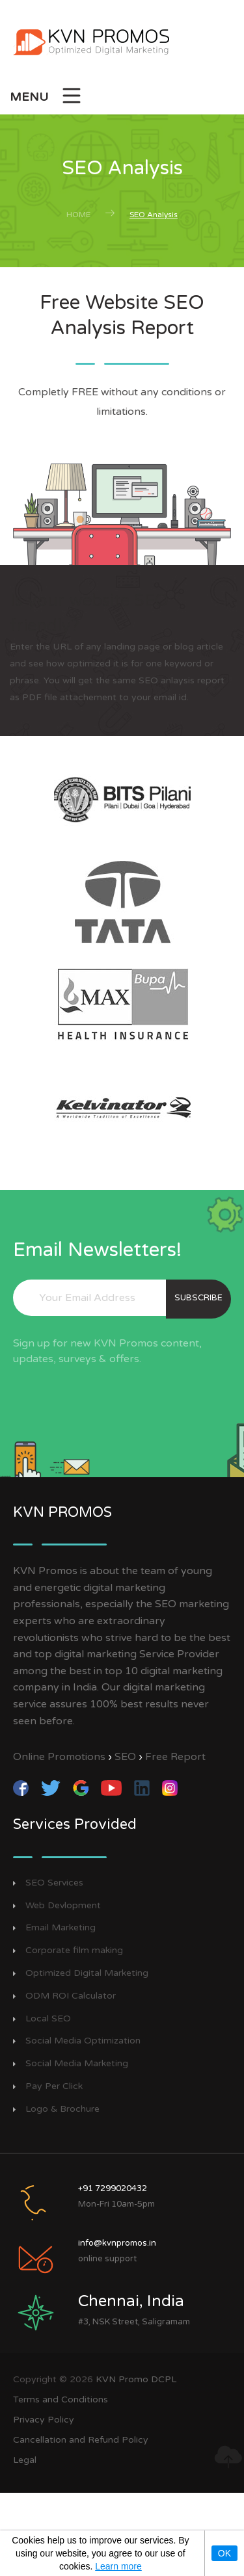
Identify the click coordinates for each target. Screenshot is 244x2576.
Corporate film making (74, 1950)
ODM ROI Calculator (70, 1996)
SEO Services (54, 1883)
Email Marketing (60, 1928)
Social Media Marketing (76, 2063)
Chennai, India (131, 2301)
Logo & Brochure (62, 2109)
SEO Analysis (153, 214)
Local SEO (48, 2019)
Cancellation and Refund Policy (80, 2439)
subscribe (198, 1298)
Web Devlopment (63, 1905)
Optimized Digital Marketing (86, 1973)
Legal (24, 2459)
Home (78, 214)
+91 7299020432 (112, 2188)
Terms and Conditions (60, 2399)
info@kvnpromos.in (117, 2243)
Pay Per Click (54, 2086)
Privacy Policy (43, 2419)
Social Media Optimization (83, 2041)
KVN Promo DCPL (136, 2379)
